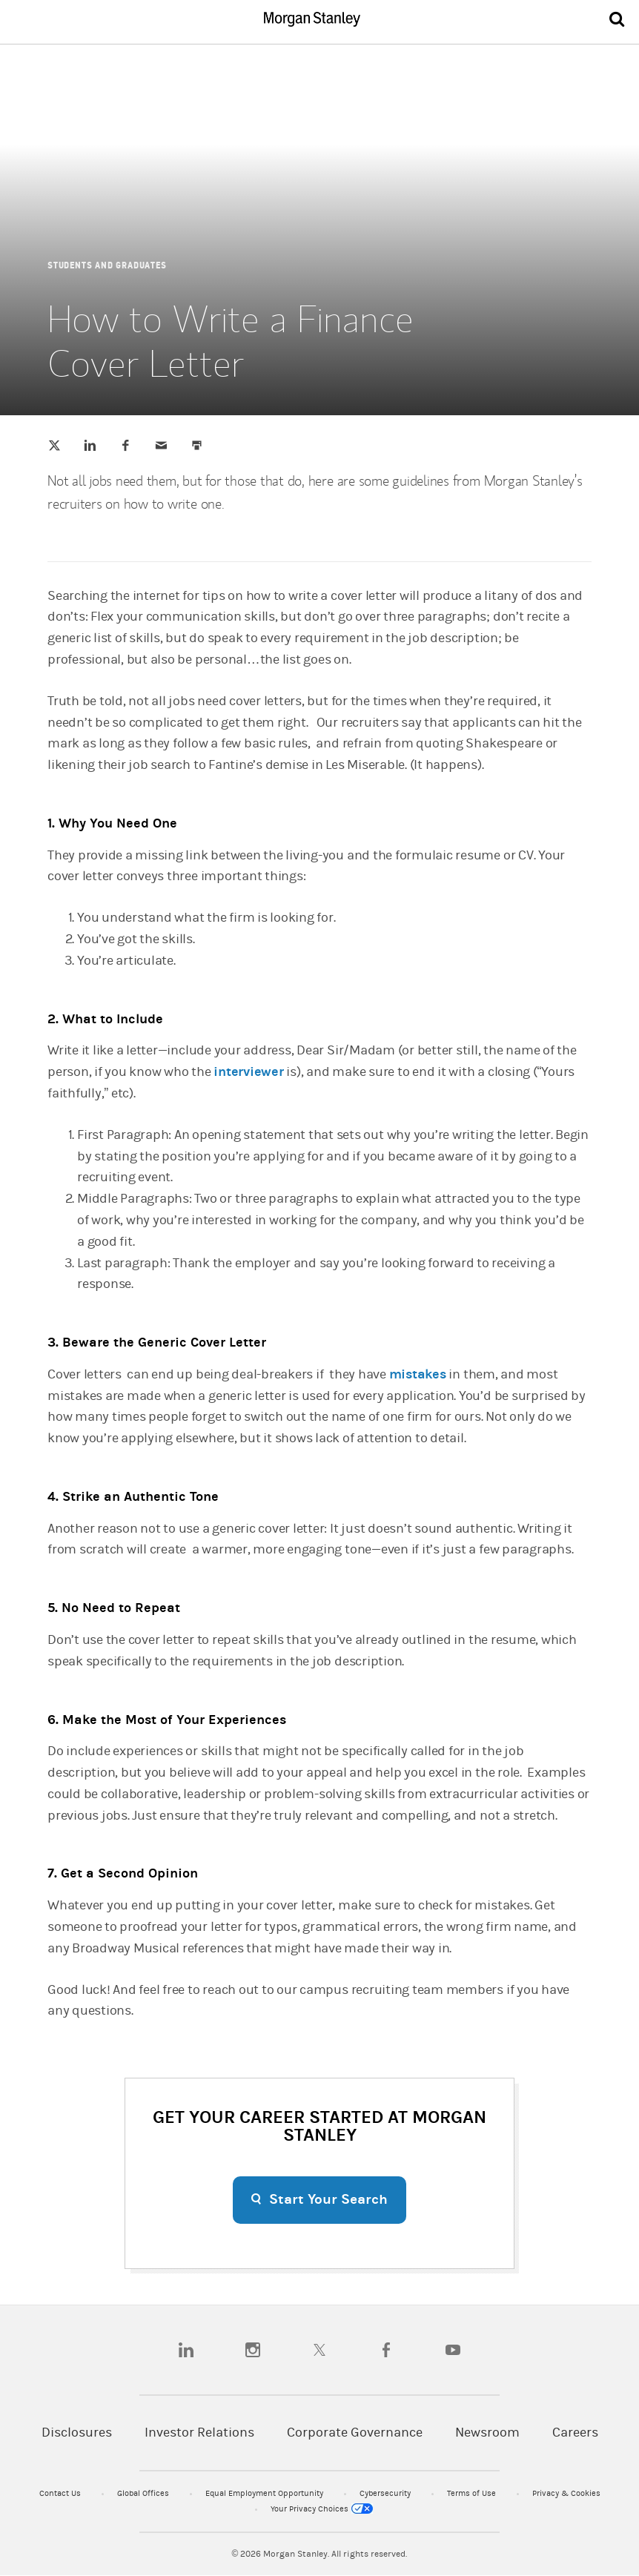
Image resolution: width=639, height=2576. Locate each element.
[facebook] (386, 2350)
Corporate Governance (355, 2432)
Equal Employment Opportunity (265, 2493)
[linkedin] (186, 2350)
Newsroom (487, 2432)
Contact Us (61, 2493)
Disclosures (77, 2432)
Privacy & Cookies (566, 2493)
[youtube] (453, 2350)
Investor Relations (199, 2432)
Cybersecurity (386, 2493)
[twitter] (319, 2350)
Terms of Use (472, 2493)
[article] (319, 1179)
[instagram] (253, 2350)
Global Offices (144, 2493)
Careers (575, 2432)
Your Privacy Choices (322, 2509)
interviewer (248, 1072)
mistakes (417, 1374)
